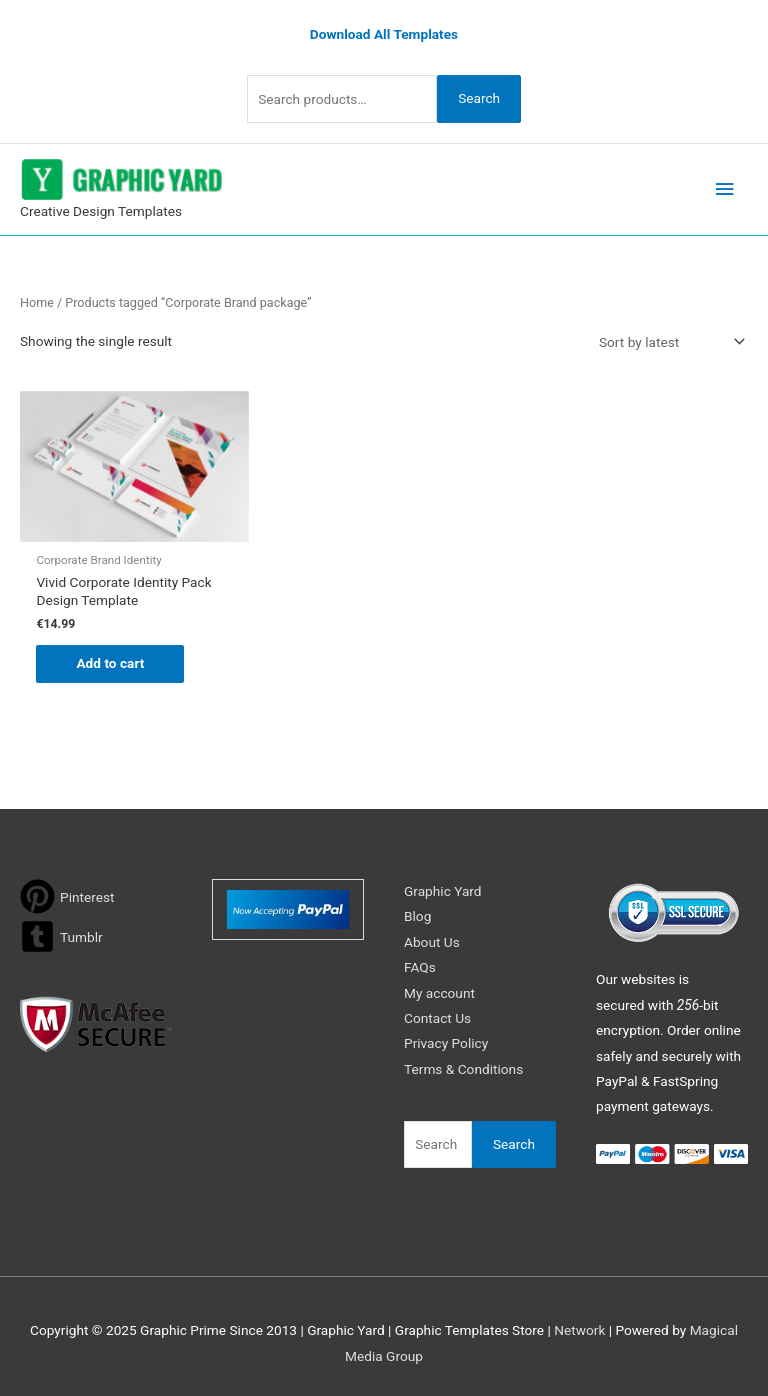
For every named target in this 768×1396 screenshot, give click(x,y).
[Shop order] (668, 342)
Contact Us (437, 1018)
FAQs (420, 967)
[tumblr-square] (61, 936)
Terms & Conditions (463, 1069)
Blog (417, 916)
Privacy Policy (446, 1043)
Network (579, 1330)
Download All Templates (384, 34)
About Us (432, 942)
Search (479, 98)
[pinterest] (67, 896)
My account (439, 993)
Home (37, 302)
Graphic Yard (443, 891)
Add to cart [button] (110, 663)
